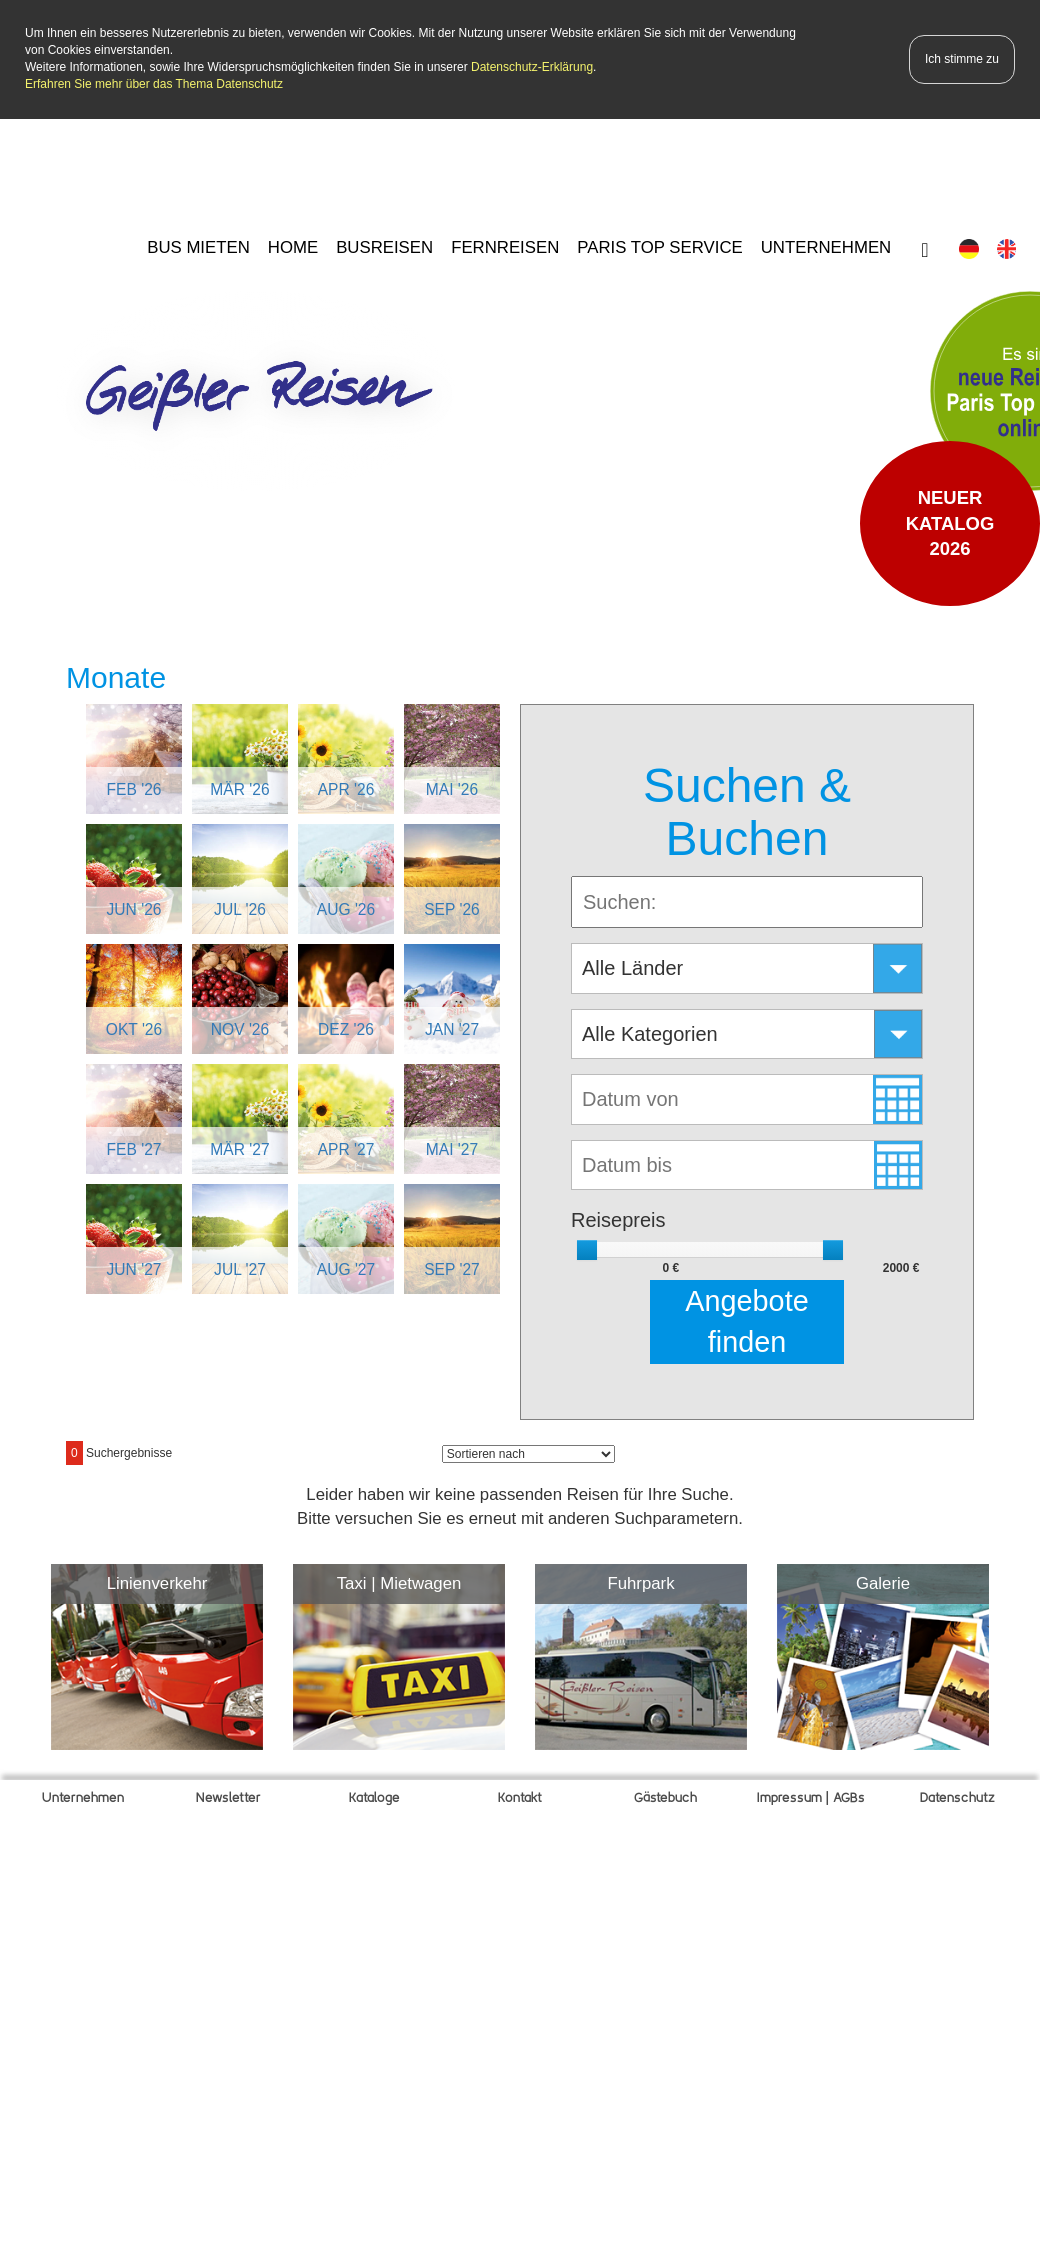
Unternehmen (83, 1796)
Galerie (883, 1581)
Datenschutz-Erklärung (532, 66)
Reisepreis (618, 1218)
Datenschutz (957, 1796)
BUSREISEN (384, 245)
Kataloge (374, 1796)
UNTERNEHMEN (826, 245)
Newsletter (228, 1796)
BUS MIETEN (198, 245)
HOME (293, 245)
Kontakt (520, 1796)
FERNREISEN (505, 245)
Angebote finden (746, 1319)
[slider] (587, 1248)
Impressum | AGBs (811, 1796)
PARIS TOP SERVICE (659, 245)
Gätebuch (665, 1796)
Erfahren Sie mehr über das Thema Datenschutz (154, 83)
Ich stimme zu (962, 57)
